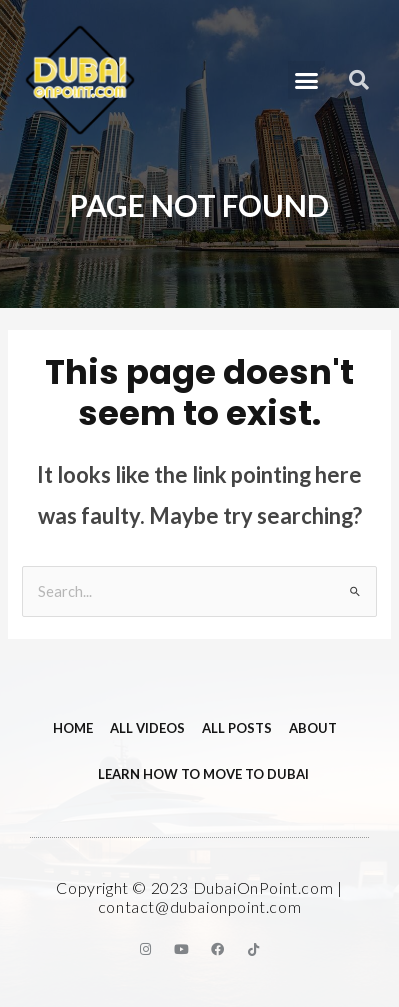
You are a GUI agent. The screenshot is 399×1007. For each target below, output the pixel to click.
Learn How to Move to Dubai (203, 774)
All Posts (237, 728)
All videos (147, 728)
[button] (307, 80)
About (313, 728)
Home (73, 728)
